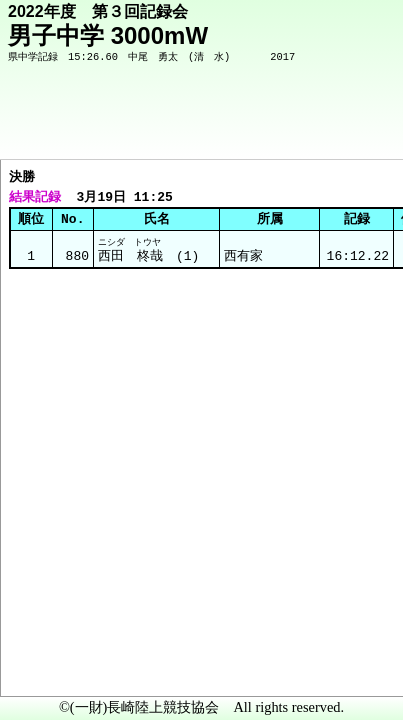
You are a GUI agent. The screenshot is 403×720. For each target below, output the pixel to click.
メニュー (56, 669)
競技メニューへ (318, 131)
